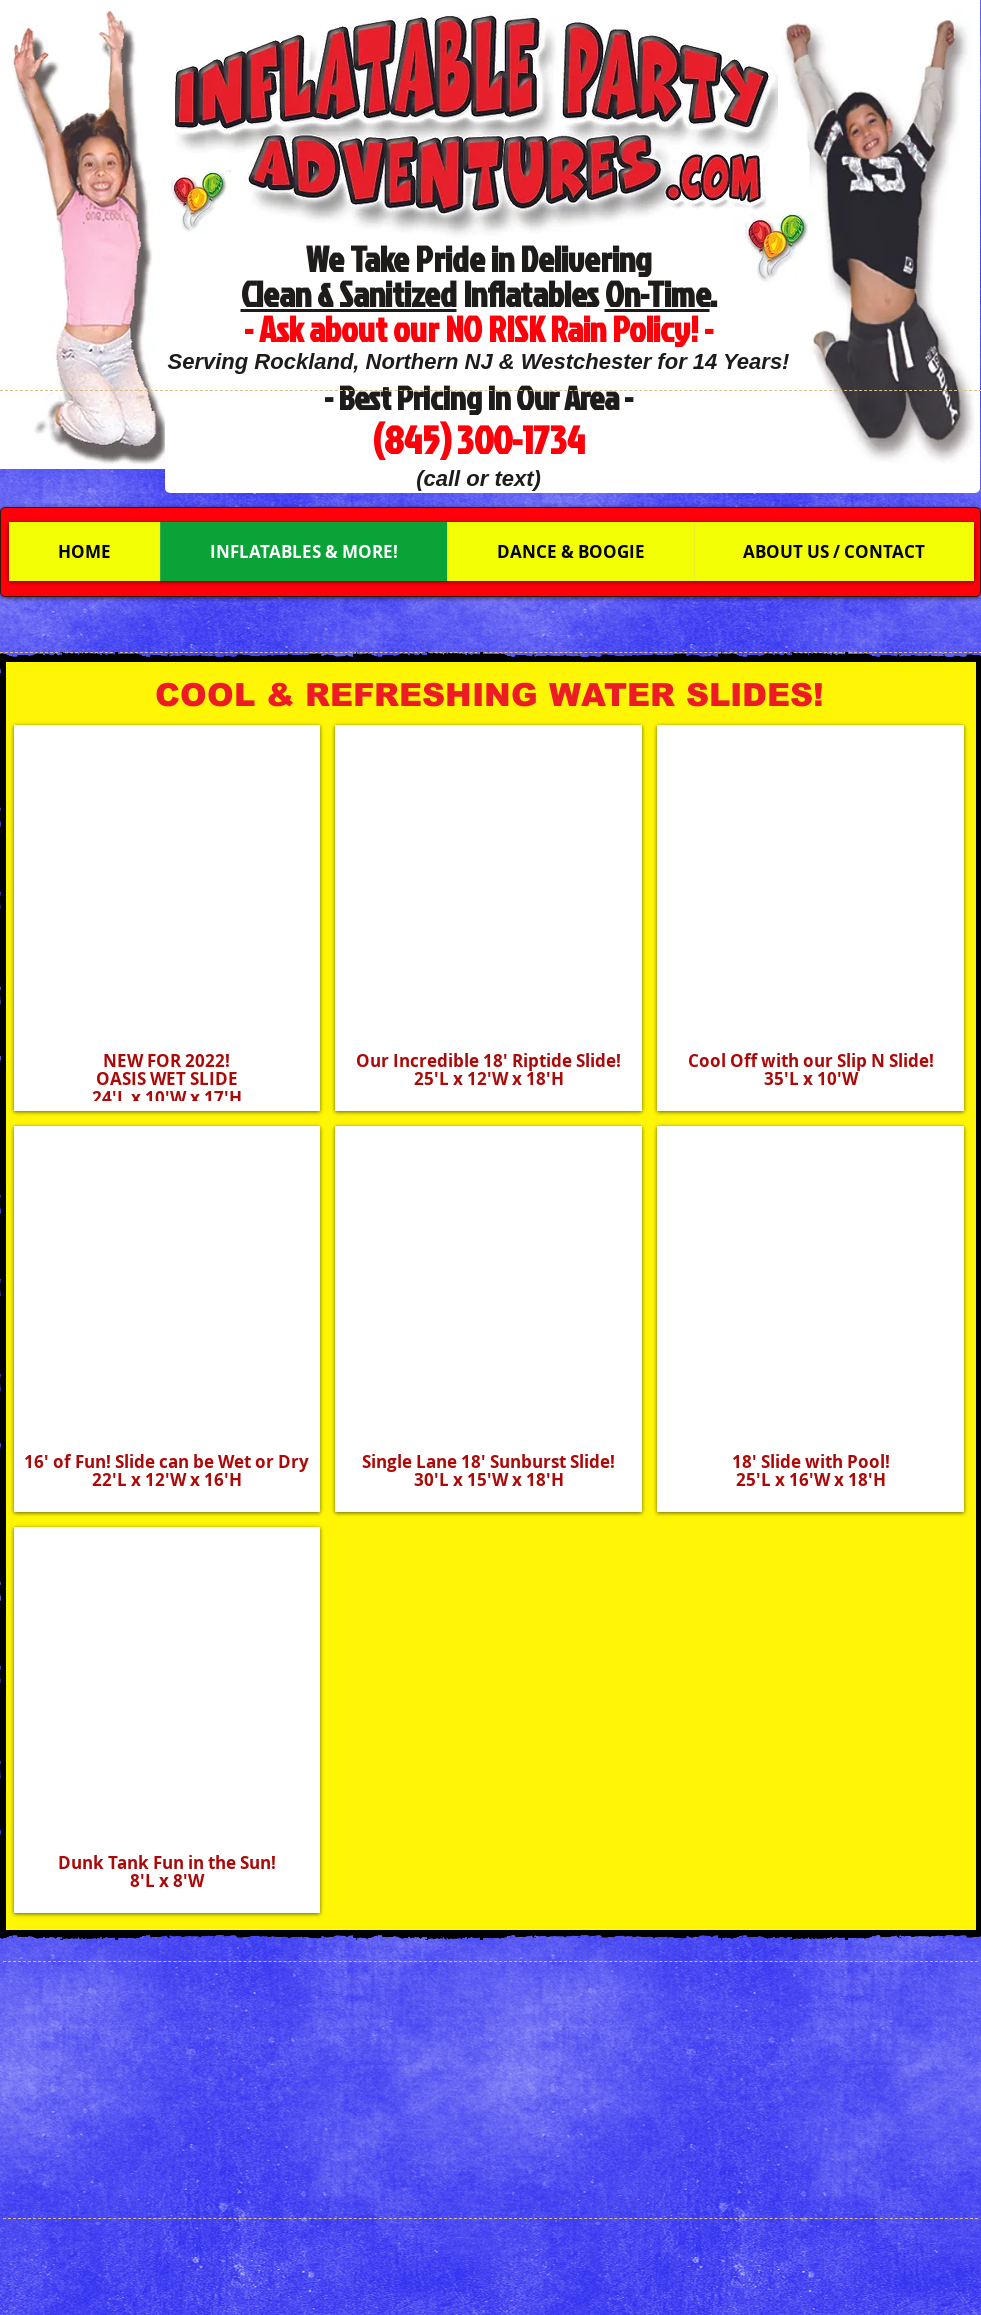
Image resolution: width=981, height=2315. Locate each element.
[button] (167, 918)
